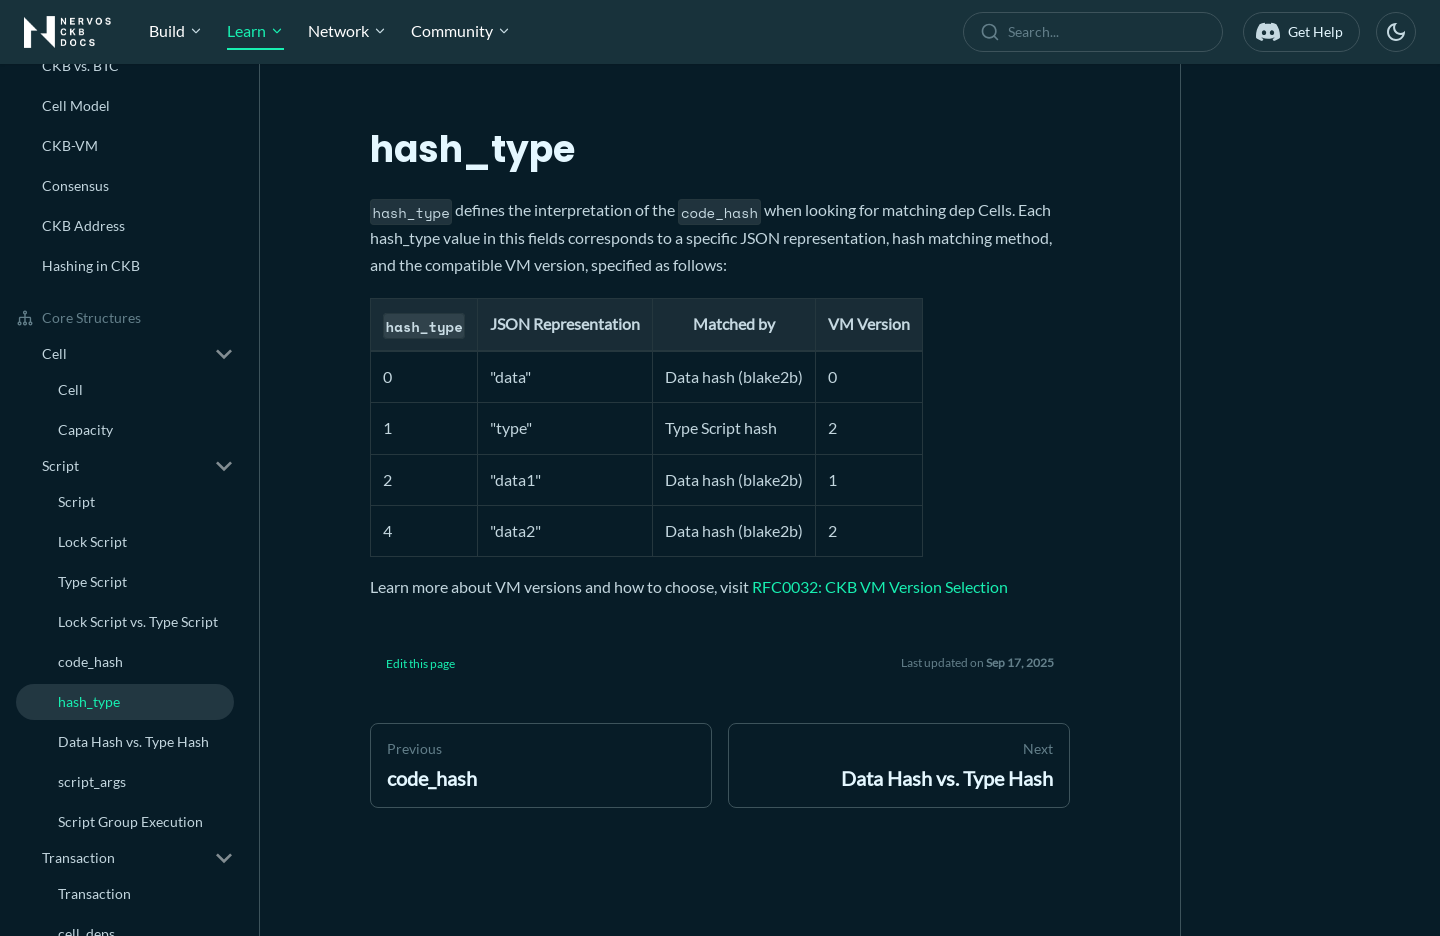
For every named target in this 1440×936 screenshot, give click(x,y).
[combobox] (1097, 32)
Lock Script (92, 541)
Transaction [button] (78, 857)
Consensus (75, 185)
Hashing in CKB (91, 265)
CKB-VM (70, 145)
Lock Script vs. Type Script (138, 621)
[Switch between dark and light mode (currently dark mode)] (1396, 32)
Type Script (92, 581)
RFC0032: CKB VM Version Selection (880, 586)
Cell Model (76, 105)
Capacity (85, 429)
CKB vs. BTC (80, 65)
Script (76, 501)
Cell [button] (54, 353)
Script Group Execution (130, 821)
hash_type (89, 701)
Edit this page (420, 663)
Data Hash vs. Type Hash (133, 741)
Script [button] (60, 465)
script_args (92, 781)
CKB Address (83, 225)
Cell (70, 389)
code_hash (90, 661)
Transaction (94, 893)
